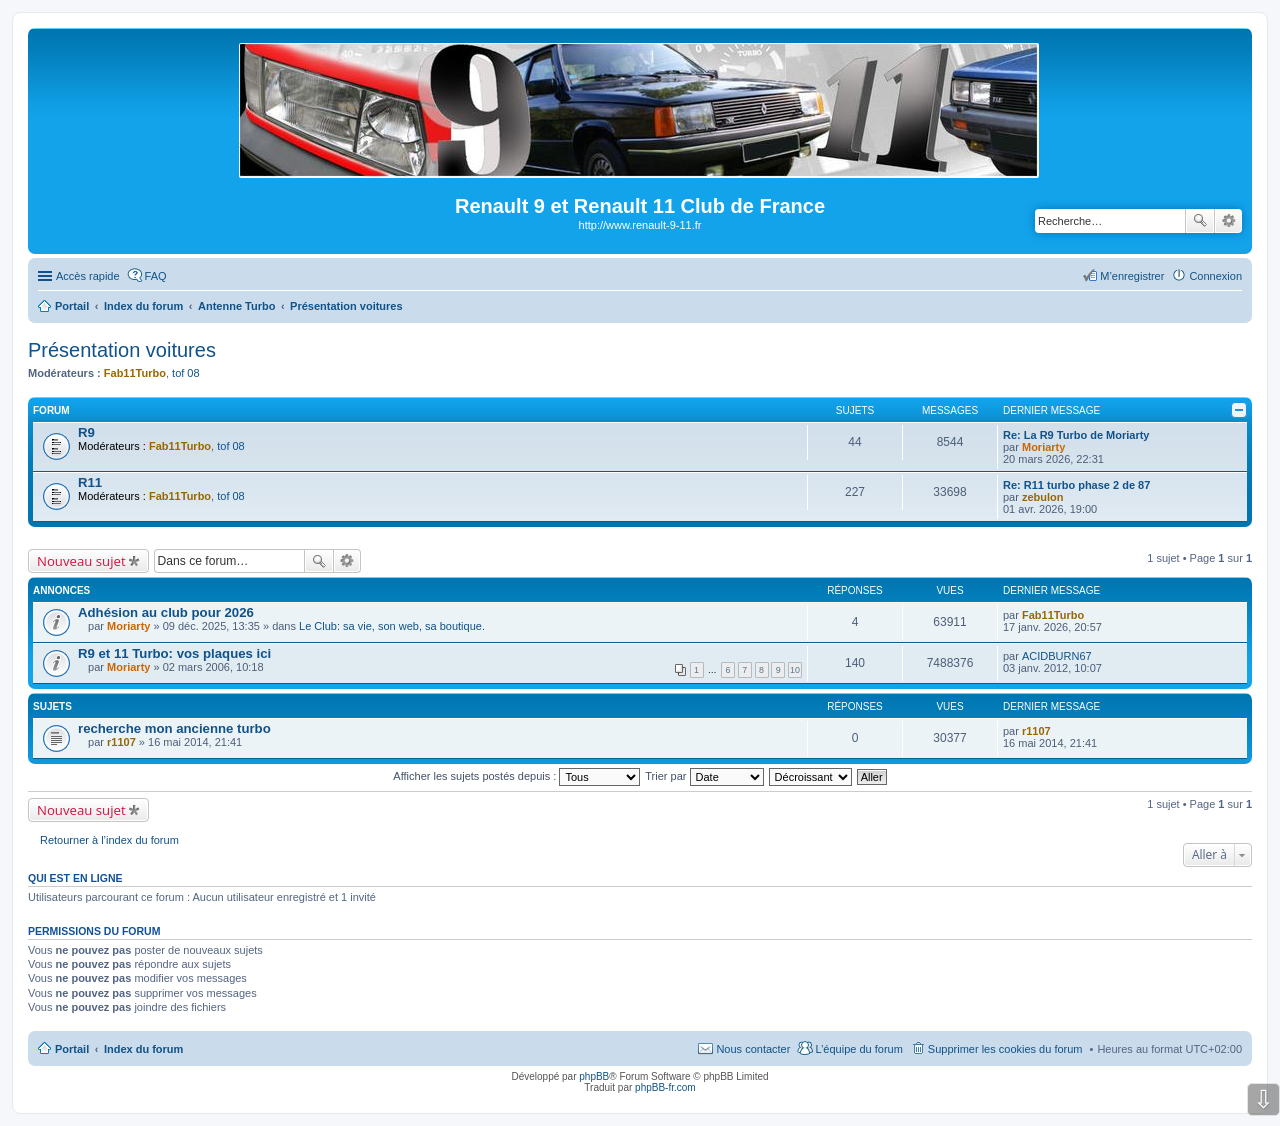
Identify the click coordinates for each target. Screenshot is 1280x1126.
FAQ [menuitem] (156, 276)
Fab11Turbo (135, 373)
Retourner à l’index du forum (109, 840)
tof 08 (186, 373)
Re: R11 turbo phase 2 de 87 (1076, 485)
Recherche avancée (1228, 221)
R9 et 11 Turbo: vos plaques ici (174, 653)
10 (795, 670)
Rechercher (1200, 221)
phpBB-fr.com (665, 1087)
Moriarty (1043, 447)
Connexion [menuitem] (1215, 276)
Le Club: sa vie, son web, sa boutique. (392, 626)
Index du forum (143, 1049)
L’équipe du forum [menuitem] (858, 1049)
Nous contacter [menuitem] (753, 1049)
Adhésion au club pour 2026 (166, 612)
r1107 (121, 742)
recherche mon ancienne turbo (174, 728)
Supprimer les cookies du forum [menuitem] (1005, 1049)
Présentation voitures (122, 350)
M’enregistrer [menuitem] (1132, 276)
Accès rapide (88, 276)
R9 (86, 432)
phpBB (594, 1076)
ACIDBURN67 (1057, 656)
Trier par (704, 776)
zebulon (1043, 497)
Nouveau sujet (81, 561)
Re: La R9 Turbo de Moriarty (1076, 435)
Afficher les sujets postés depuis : (516, 776)
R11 (90, 482)
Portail (72, 306)
